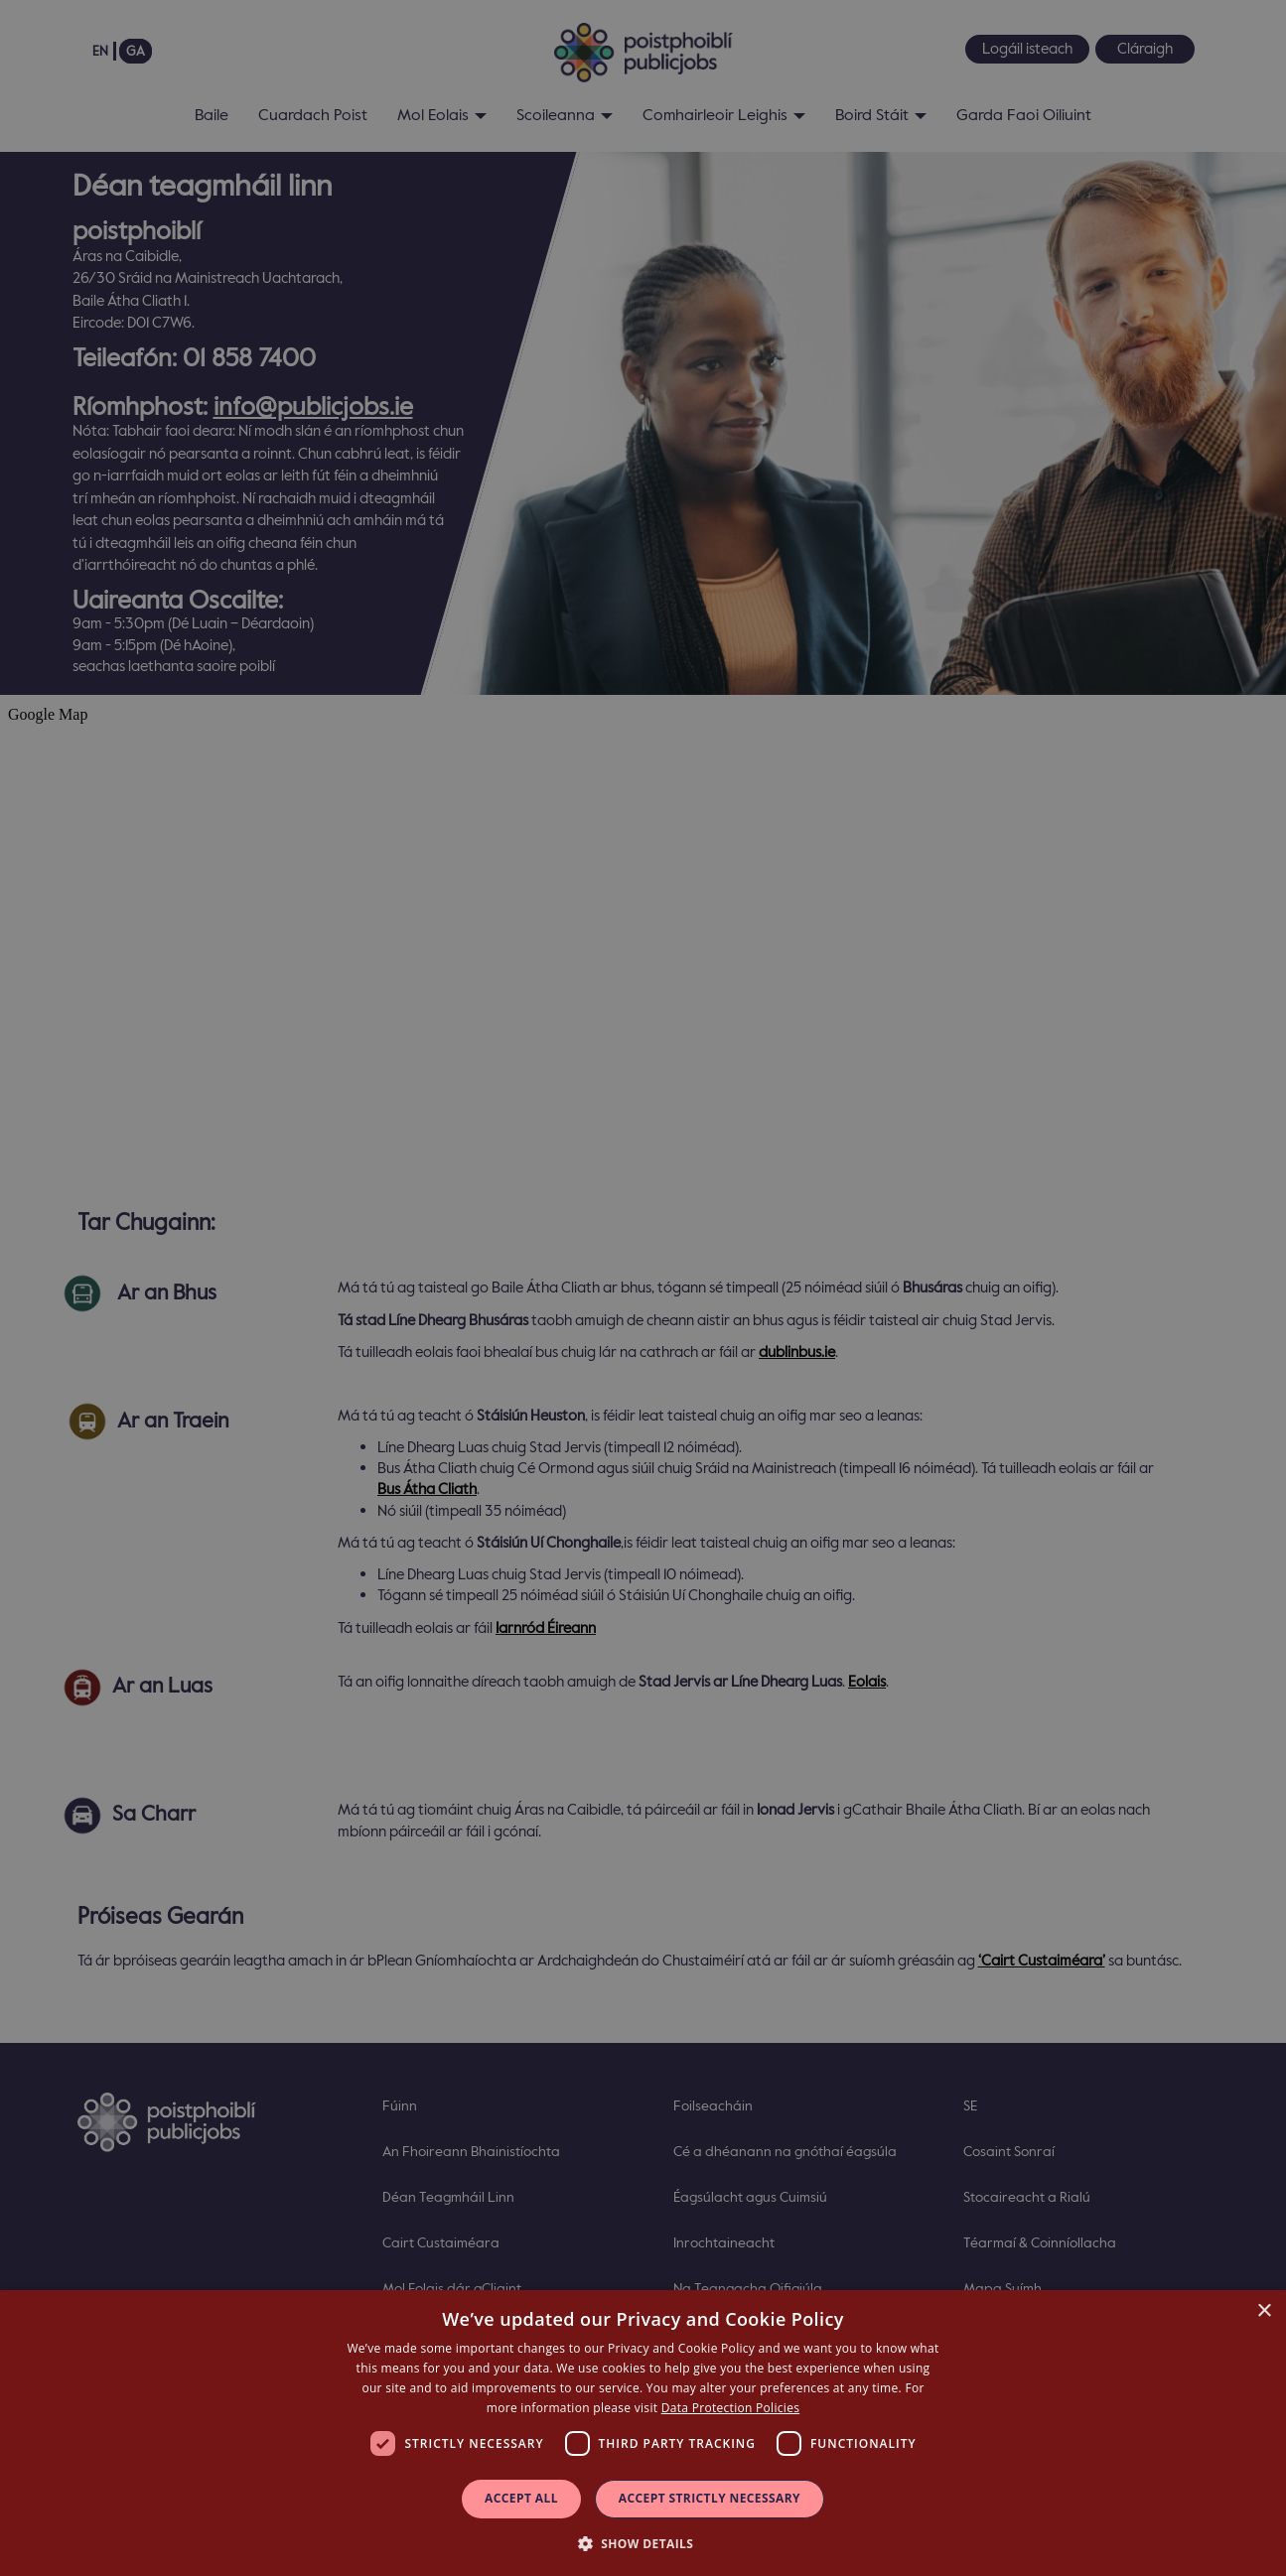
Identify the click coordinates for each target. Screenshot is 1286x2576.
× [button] (1263, 2311)
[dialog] (643, 2433)
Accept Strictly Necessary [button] (709, 2498)
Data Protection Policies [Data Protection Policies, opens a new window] (730, 2407)
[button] (643, 2542)
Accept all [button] (521, 2498)
